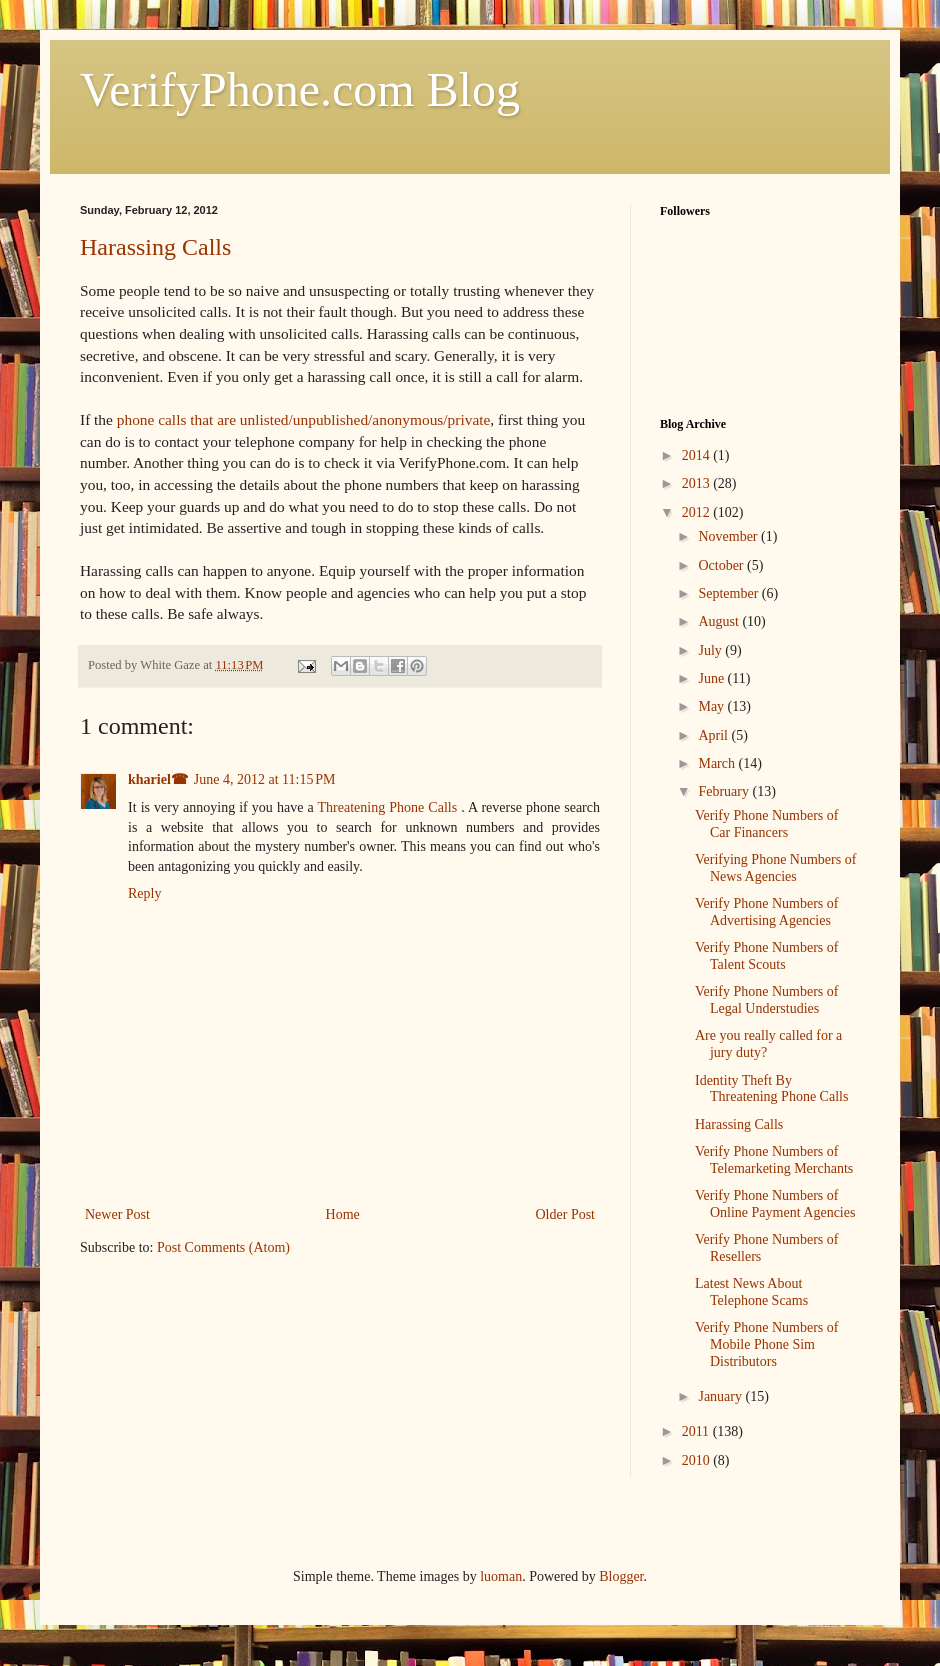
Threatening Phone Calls (390, 807)
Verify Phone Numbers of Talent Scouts (766, 956)
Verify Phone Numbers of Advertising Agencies (766, 912)
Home (343, 1214)
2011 (697, 1431)
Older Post (566, 1214)
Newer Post (117, 1214)
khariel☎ (158, 779)
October (722, 565)
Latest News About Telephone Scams (751, 1292)
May (712, 706)
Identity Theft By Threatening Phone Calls (771, 1089)
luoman (501, 1576)
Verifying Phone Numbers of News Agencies (775, 868)
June (712, 678)
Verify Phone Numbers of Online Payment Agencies (775, 1204)
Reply (144, 893)
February (725, 791)
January (721, 1396)
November (729, 536)
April (714, 735)
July (711, 650)
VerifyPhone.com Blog (300, 89)
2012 (698, 512)
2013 (698, 483)
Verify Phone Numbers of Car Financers (766, 824)
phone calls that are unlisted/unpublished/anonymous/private (304, 419)
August (720, 621)
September (729, 593)
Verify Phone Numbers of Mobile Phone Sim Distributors (766, 1344)
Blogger (621, 1576)
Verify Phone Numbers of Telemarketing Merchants (774, 1160)
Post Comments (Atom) (223, 1247)
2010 (698, 1460)
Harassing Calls (155, 247)
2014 (698, 455)
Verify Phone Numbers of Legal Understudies (766, 1000)
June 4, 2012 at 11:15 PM (265, 779)
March (718, 763)
